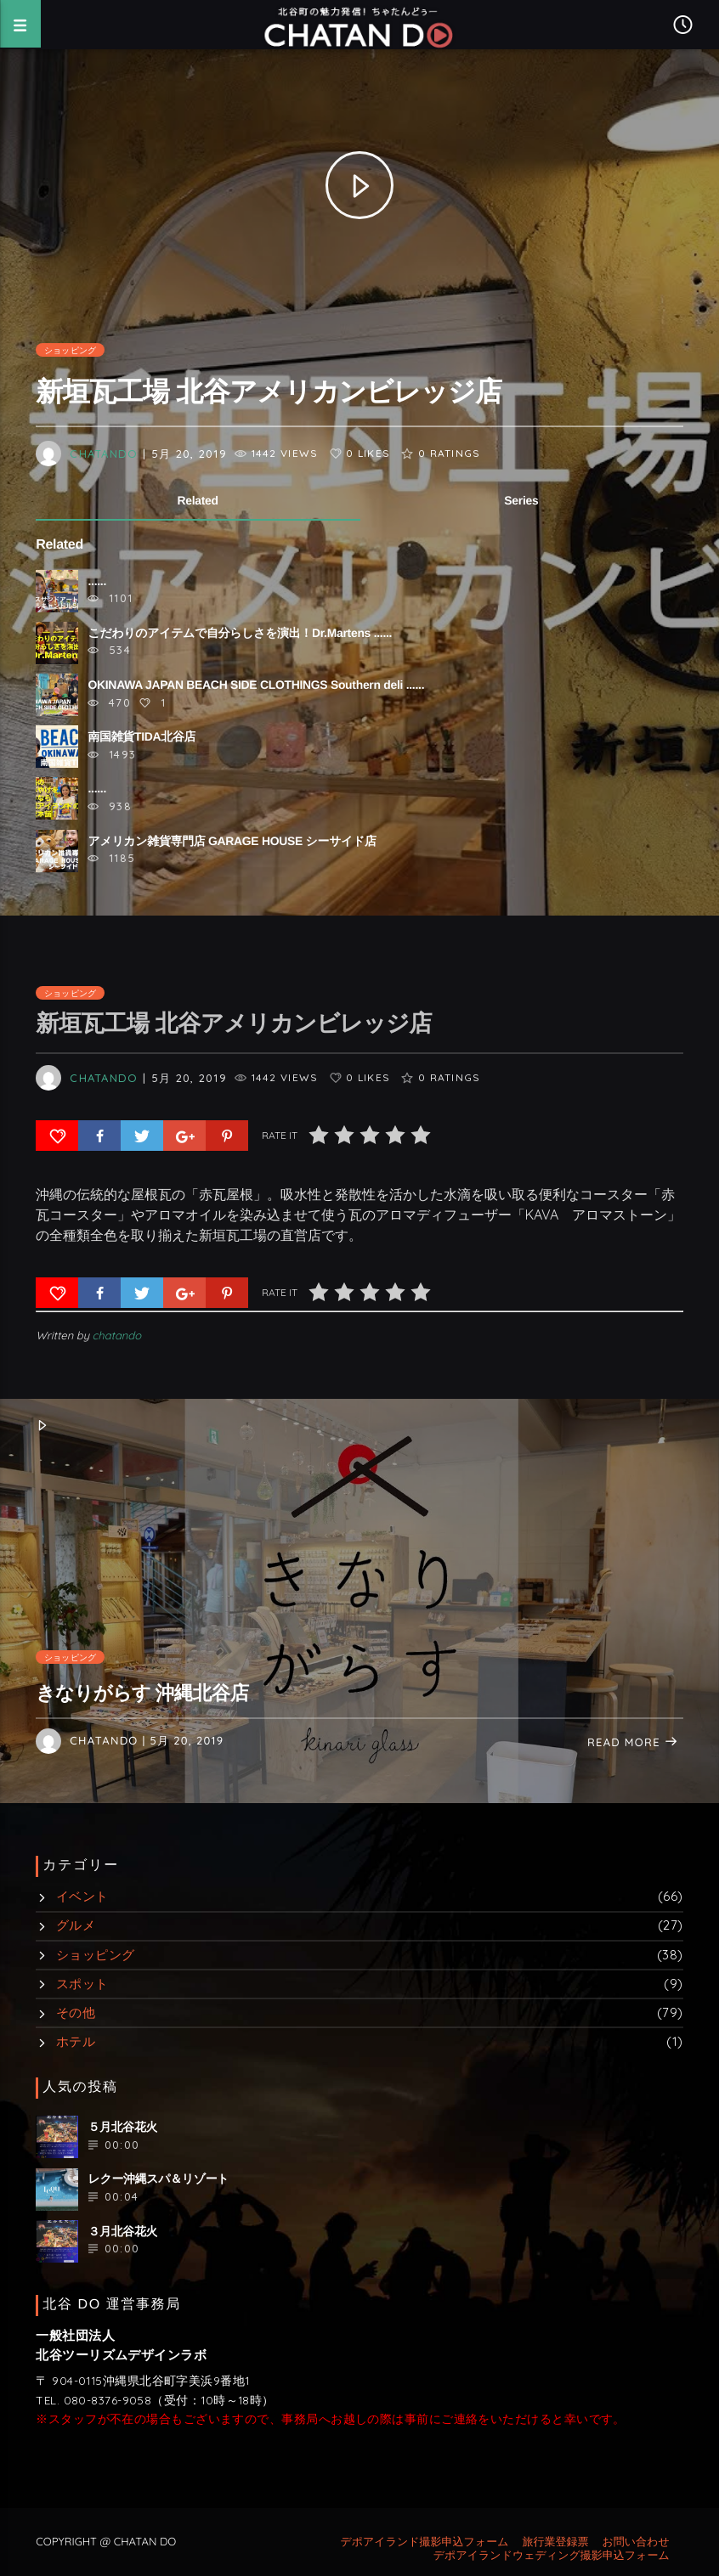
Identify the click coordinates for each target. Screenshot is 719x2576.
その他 (75, 2012)
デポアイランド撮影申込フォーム (424, 2542)
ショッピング (70, 350)
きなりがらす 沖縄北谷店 (142, 1693)
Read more (633, 1742)
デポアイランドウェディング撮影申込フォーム (551, 2555)
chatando (104, 453)
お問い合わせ (635, 2542)
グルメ (75, 1925)
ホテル (75, 2041)
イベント (82, 1896)
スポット (82, 1984)
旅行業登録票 (555, 2542)
